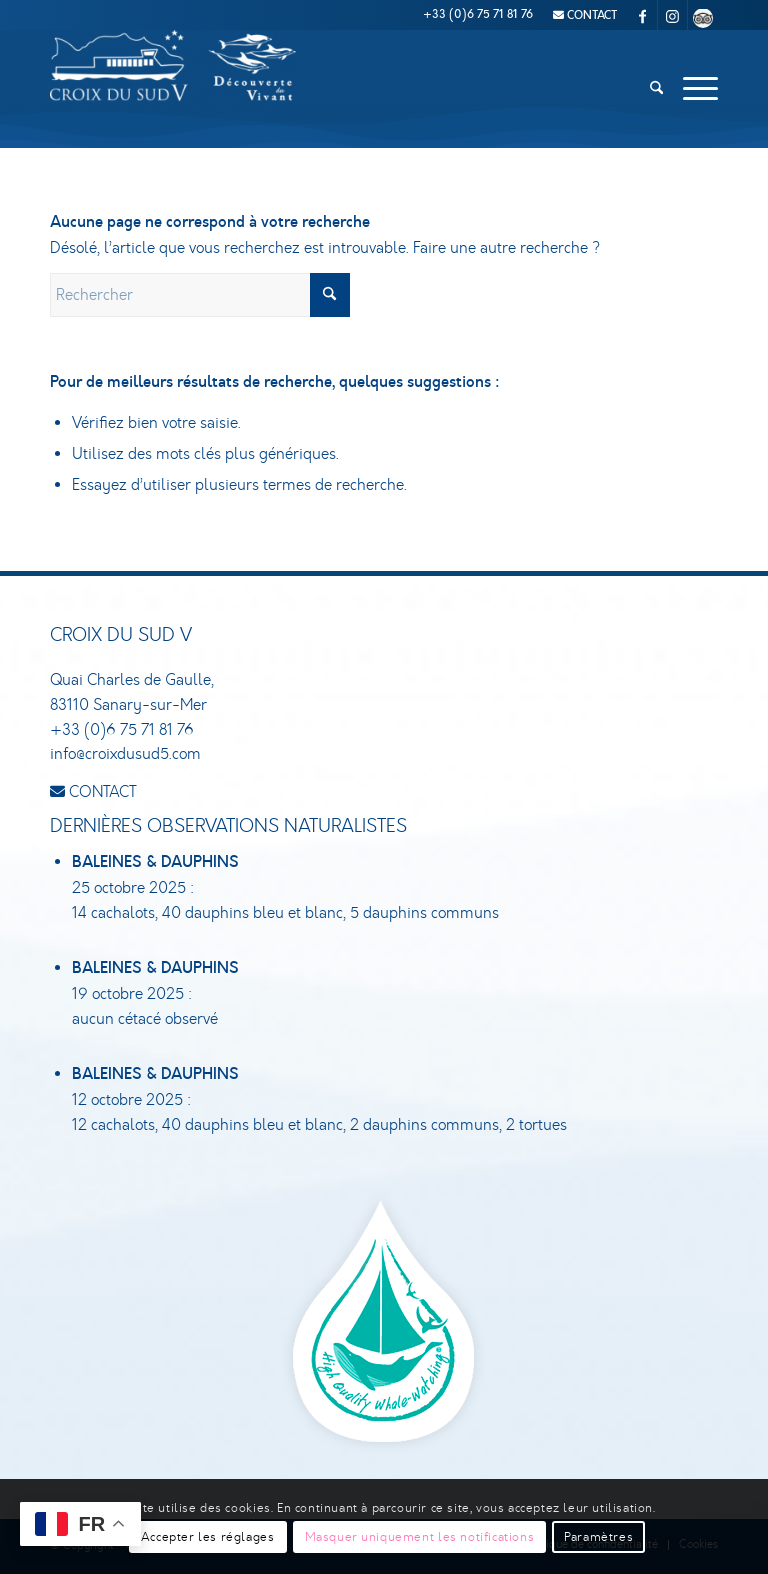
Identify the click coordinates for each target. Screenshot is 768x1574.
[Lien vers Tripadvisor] (703, 15)
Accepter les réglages (208, 1537)
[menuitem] (580, 15)
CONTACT (585, 15)
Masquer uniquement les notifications (420, 1537)
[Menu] (695, 89)
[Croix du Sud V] (175, 89)
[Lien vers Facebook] (642, 15)
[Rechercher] (656, 89)
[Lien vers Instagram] (672, 15)
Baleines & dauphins (155, 862)
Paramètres (598, 1537)
